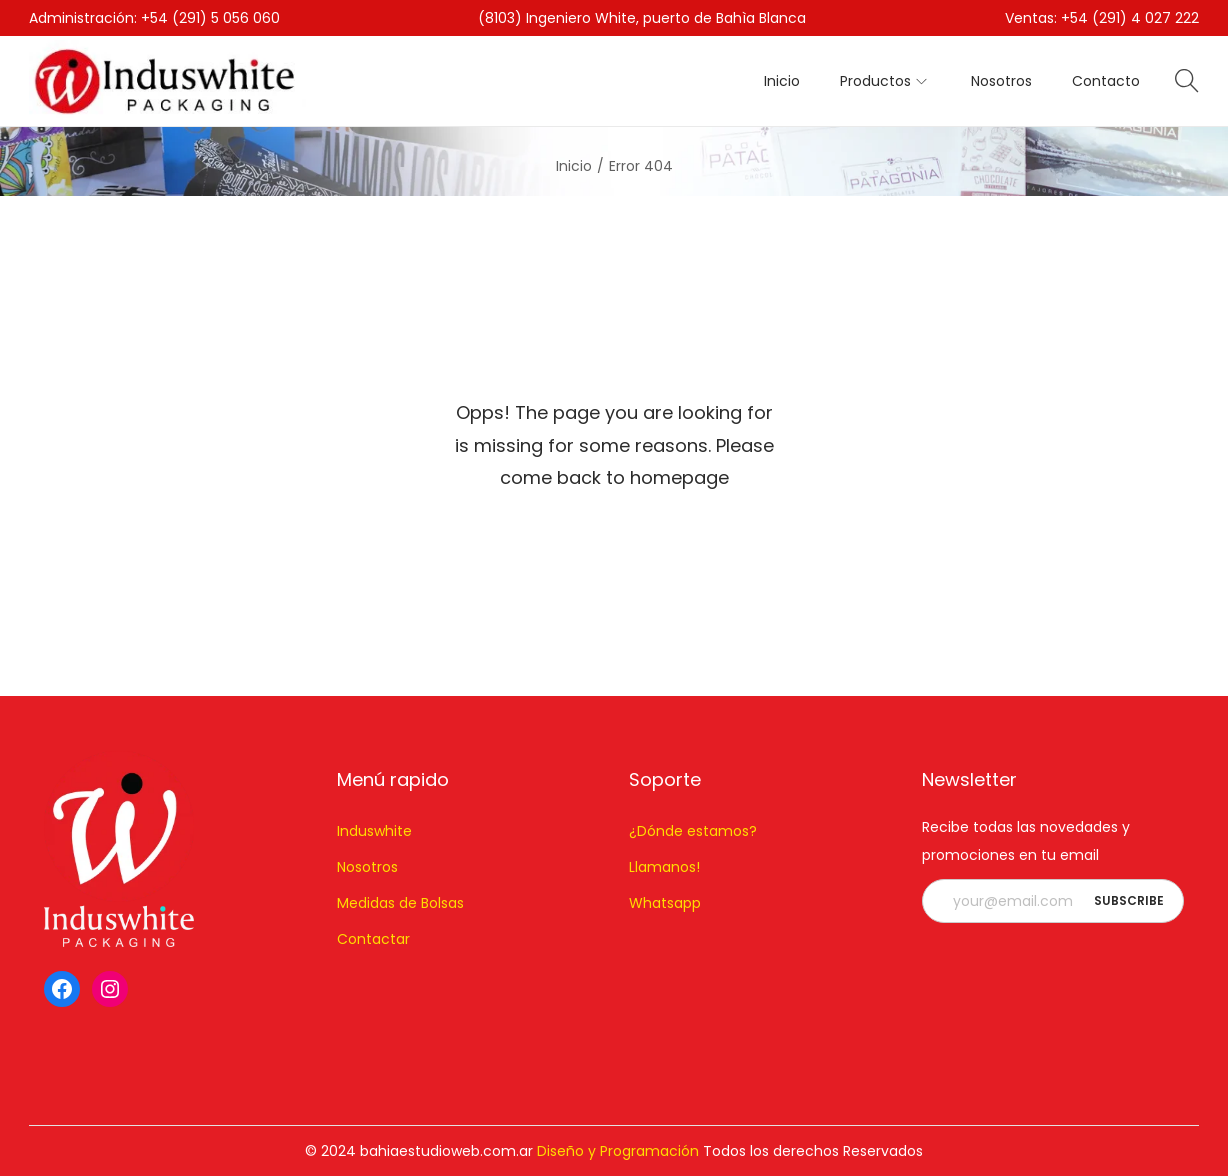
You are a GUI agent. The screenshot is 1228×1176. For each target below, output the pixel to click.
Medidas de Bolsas (400, 903)
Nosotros (367, 867)
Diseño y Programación (618, 1151)
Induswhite (374, 831)
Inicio (574, 166)
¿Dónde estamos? (693, 831)
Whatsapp (665, 903)
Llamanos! (664, 867)
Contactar (373, 939)
